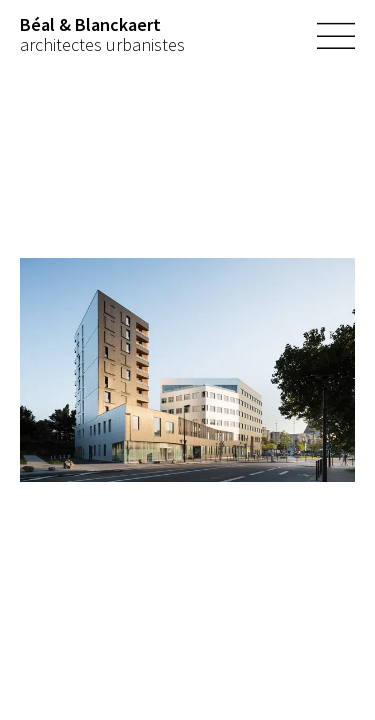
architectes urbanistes (102, 35)
